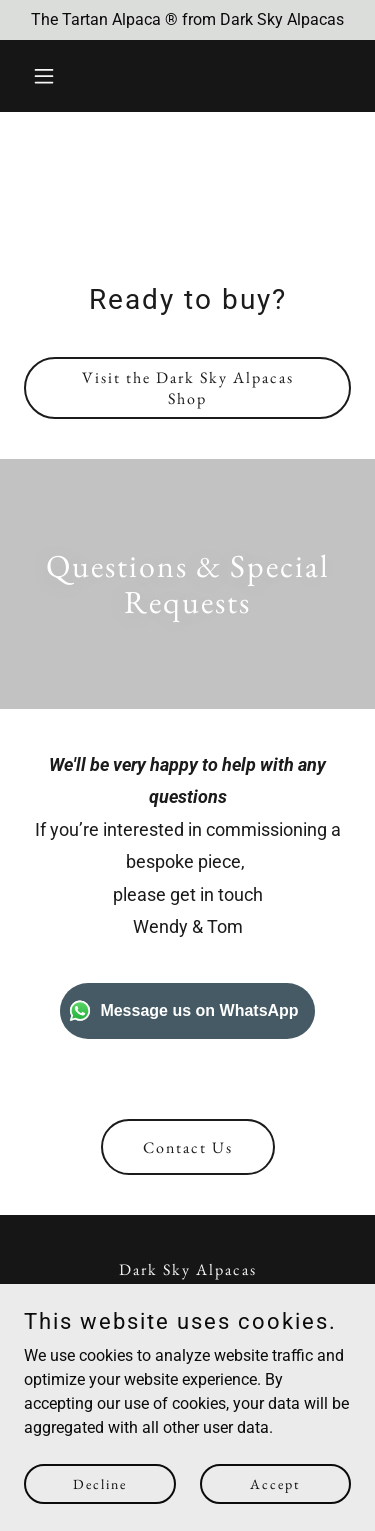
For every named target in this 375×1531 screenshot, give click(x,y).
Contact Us (188, 1147)
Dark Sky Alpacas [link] (188, 1269)
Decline (100, 1483)
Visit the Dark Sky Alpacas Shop (188, 388)
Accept (275, 1483)
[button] (48, 76)
